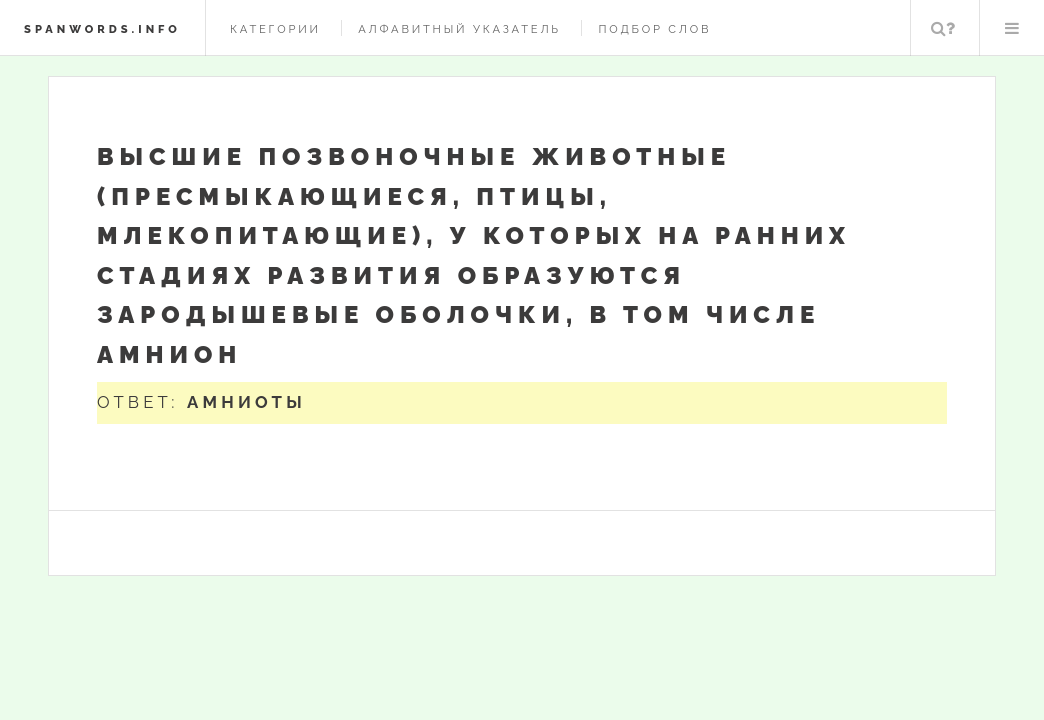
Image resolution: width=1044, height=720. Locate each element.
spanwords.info (102, 29)
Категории (275, 29)
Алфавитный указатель (459, 29)
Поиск (943, 28)
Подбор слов (654, 29)
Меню (1012, 28)
